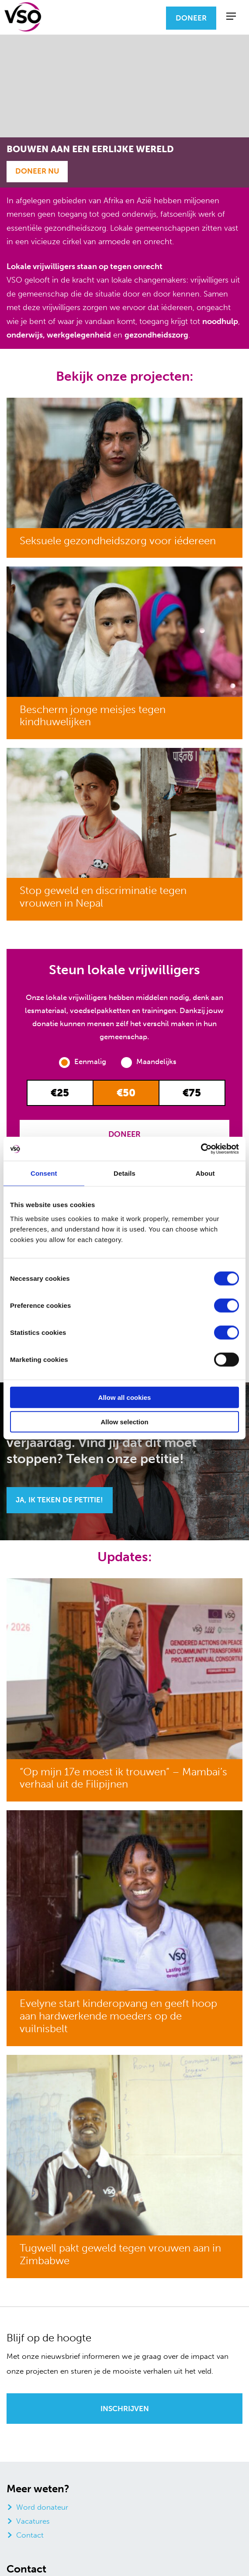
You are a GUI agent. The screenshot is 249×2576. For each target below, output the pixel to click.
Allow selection (124, 1422)
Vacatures (33, 2520)
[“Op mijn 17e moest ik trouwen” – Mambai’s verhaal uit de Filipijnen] (124, 1668)
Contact (30, 2534)
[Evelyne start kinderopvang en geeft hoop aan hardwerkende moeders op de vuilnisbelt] (124, 1900)
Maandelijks (148, 1061)
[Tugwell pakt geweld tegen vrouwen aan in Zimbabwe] (124, 2144)
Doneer (191, 18)
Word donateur (42, 2506)
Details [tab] (124, 1173)
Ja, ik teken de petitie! (59, 1499)
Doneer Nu (37, 171)
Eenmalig (83, 1061)
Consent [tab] (44, 1173)
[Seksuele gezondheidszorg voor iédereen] (124, 462)
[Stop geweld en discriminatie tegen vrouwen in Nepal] (124, 812)
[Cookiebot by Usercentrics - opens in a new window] (201, 1148)
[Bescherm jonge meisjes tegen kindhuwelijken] (124, 631)
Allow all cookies (124, 1397)
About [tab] (205, 1173)
